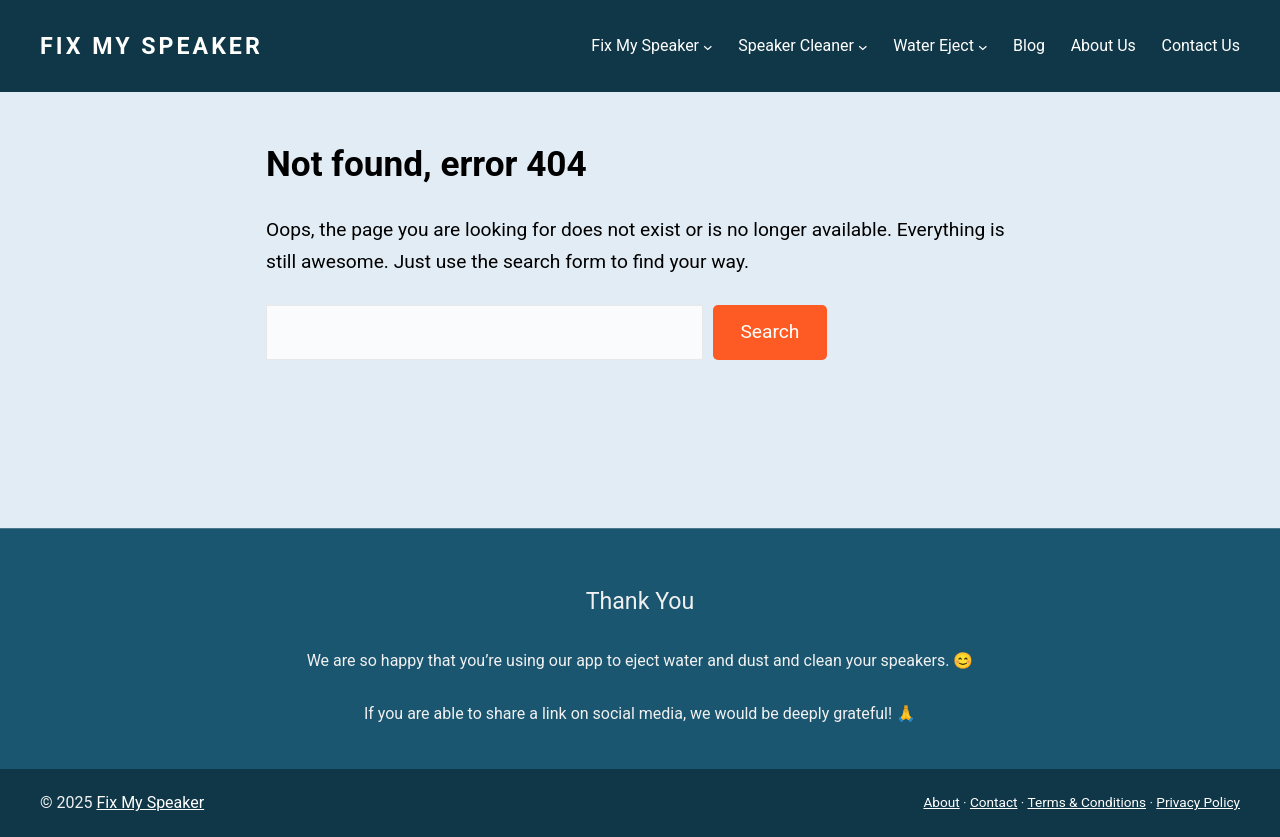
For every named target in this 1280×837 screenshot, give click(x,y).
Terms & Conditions (1087, 802)
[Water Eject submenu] (983, 46)
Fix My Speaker (151, 46)
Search (769, 331)
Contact (994, 802)
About (941, 802)
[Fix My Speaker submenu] (708, 46)
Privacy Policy (1198, 802)
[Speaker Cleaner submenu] (863, 46)
